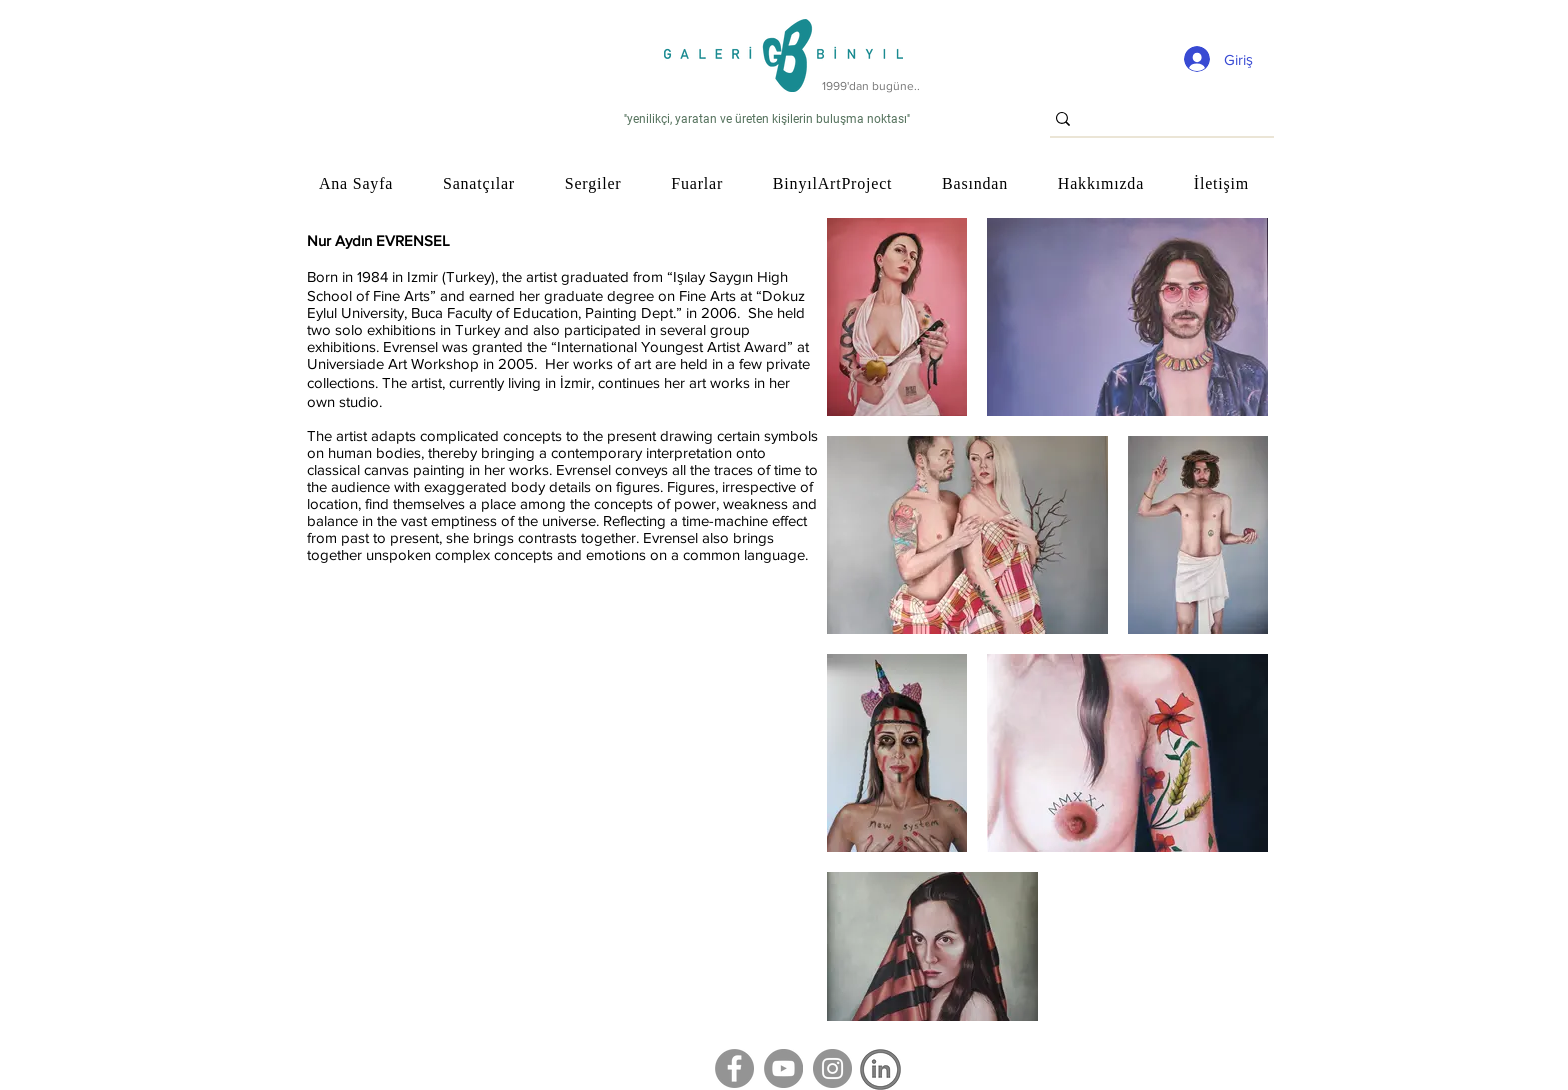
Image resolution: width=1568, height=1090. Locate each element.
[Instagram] (832, 1068)
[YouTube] (783, 1068)
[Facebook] (734, 1068)
